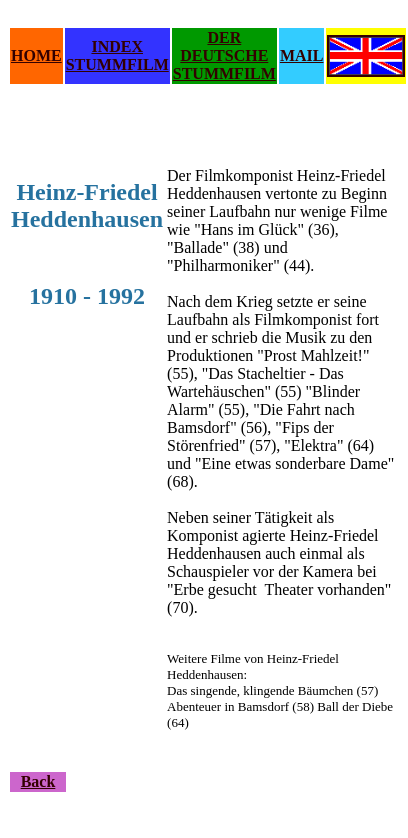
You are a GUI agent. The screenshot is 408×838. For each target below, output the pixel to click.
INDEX (117, 46)
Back (38, 781)
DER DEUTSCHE (224, 46)
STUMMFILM (117, 64)
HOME (36, 55)
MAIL (302, 55)
